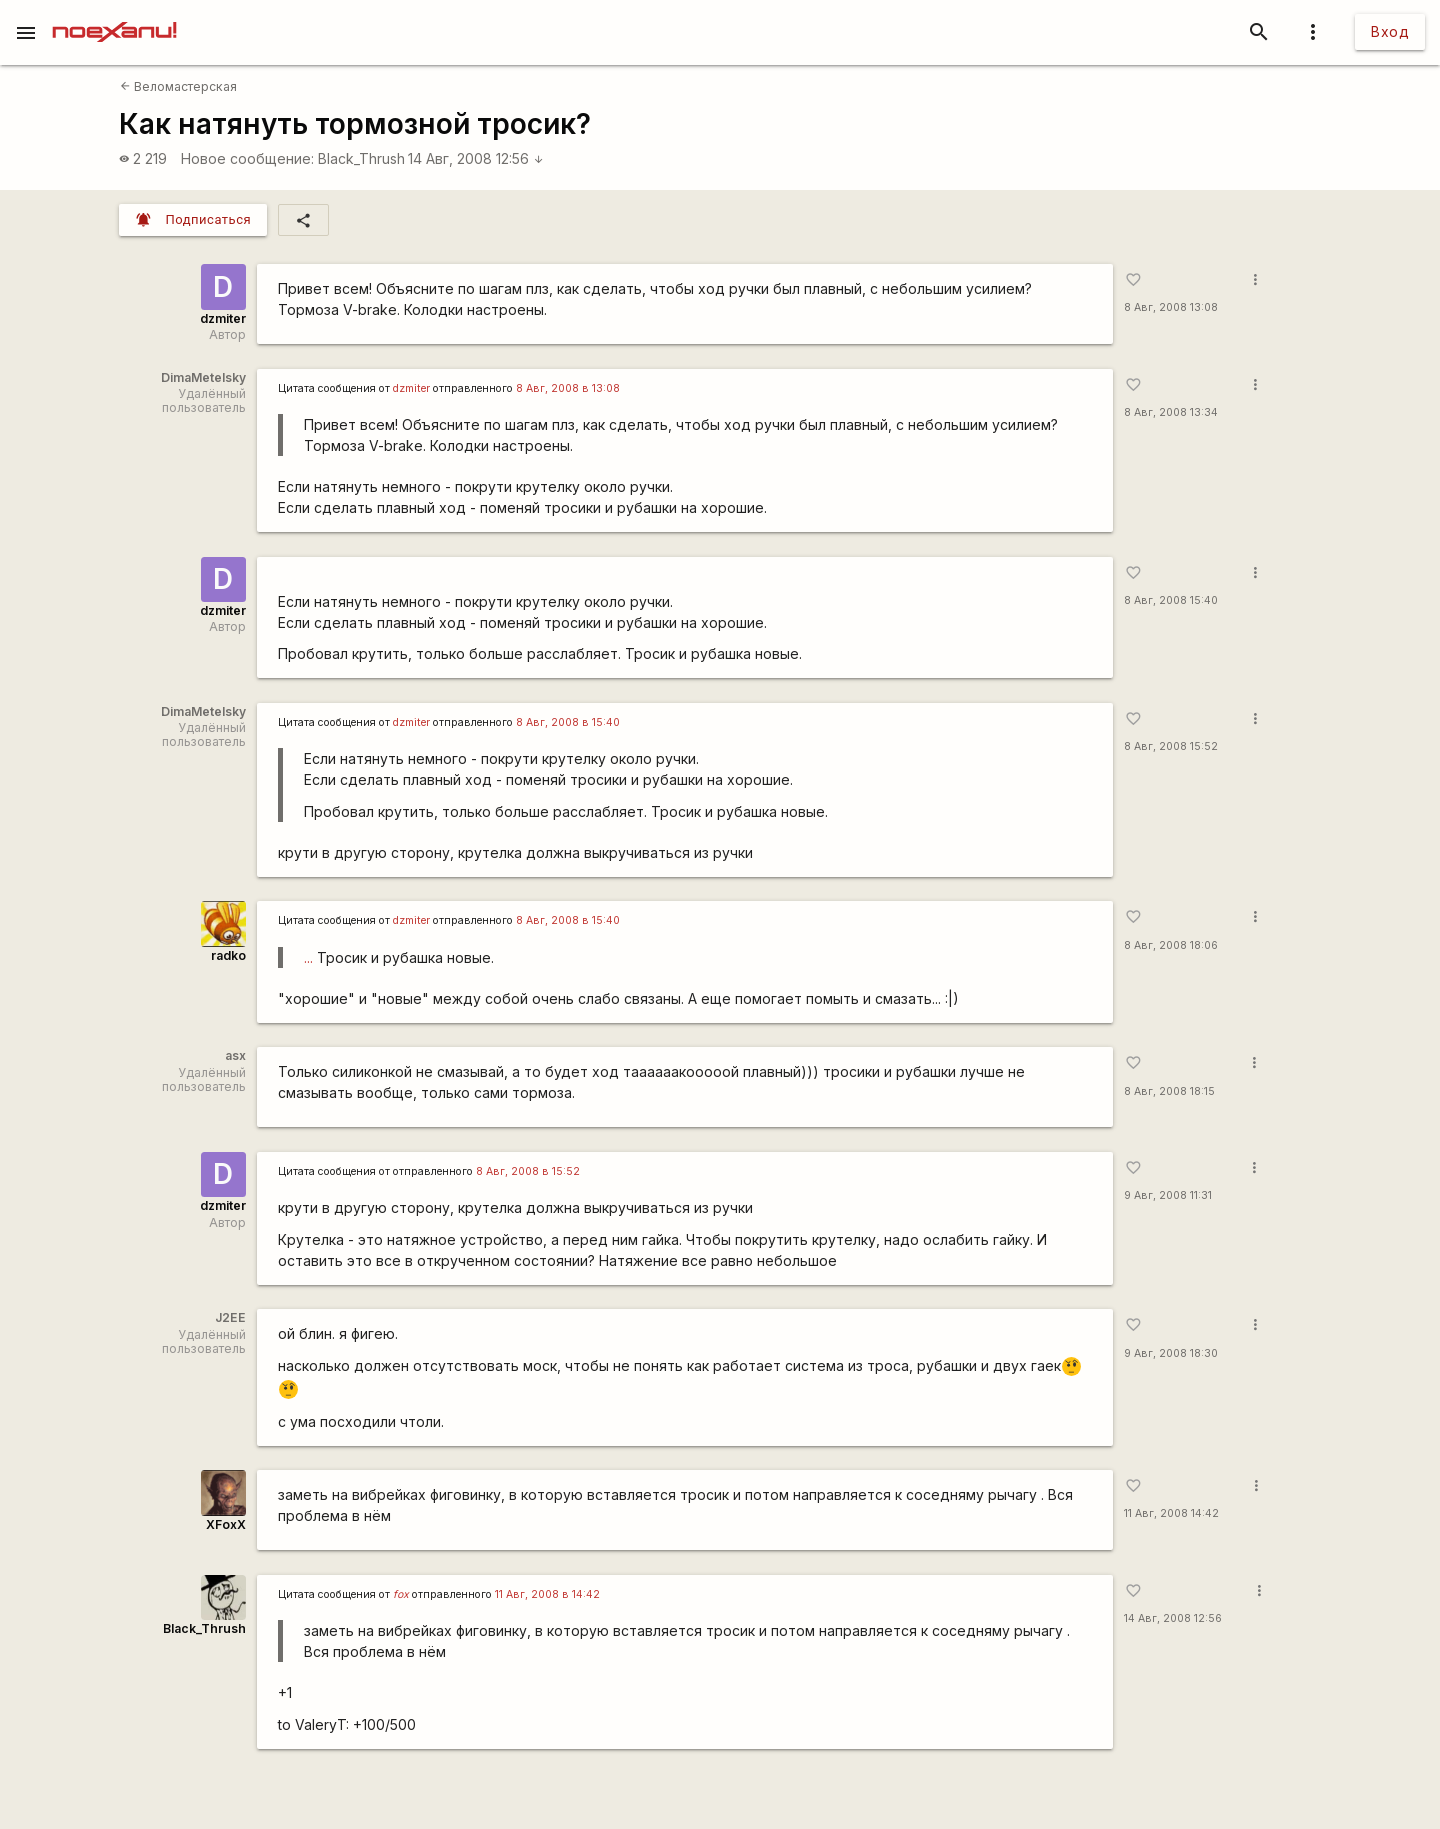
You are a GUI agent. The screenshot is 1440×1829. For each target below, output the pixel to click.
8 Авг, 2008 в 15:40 (568, 722)
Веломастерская (178, 86)
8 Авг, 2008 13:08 (1171, 307)
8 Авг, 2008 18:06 (1171, 945)
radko (228, 955)
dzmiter (223, 318)
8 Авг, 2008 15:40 (1171, 600)
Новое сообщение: (247, 158)
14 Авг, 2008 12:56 (476, 158)
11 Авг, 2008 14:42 (1171, 1513)
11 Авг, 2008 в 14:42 (547, 1594)
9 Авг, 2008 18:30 (1171, 1353)
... (308, 957)
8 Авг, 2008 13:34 (1171, 412)
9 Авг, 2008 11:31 (1168, 1195)
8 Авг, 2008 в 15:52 (528, 1171)
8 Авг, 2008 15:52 (1171, 746)
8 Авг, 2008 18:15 (1169, 1091)
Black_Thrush (361, 158)
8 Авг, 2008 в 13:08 (568, 388)
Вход (1390, 31)
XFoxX (226, 1524)
